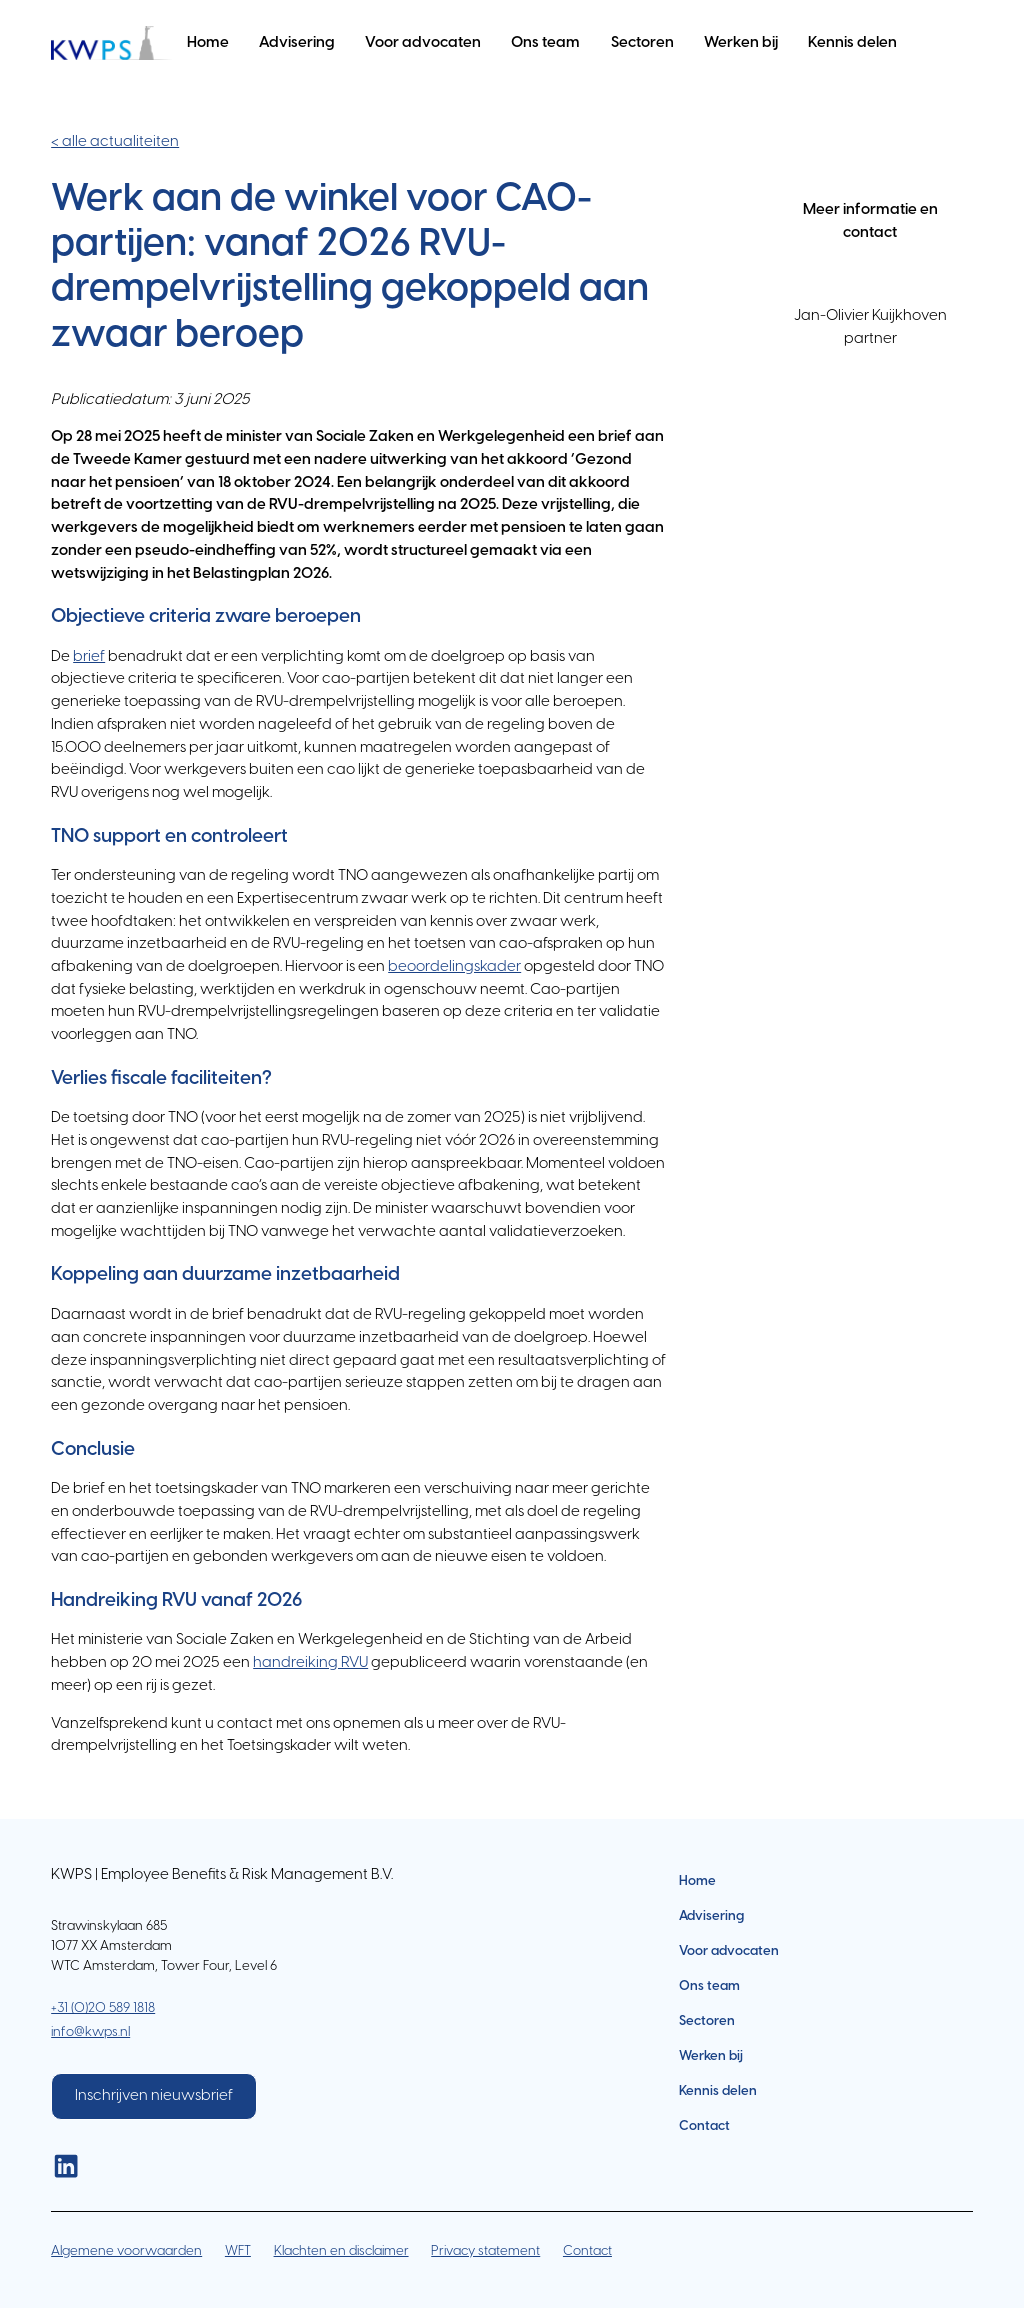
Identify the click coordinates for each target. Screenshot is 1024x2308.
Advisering (297, 43)
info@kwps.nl (90, 2032)
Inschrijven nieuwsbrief (154, 2096)
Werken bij (741, 43)
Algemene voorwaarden (126, 2251)
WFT (238, 2251)
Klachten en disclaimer (341, 2251)
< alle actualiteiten (115, 142)
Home (208, 43)
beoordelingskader (454, 967)
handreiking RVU (310, 1663)
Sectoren (642, 43)
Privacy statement (485, 2251)
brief (89, 657)
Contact (704, 2126)
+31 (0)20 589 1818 (103, 2008)
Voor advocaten (423, 43)
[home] (111, 43)
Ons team (545, 43)
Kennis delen (852, 43)
